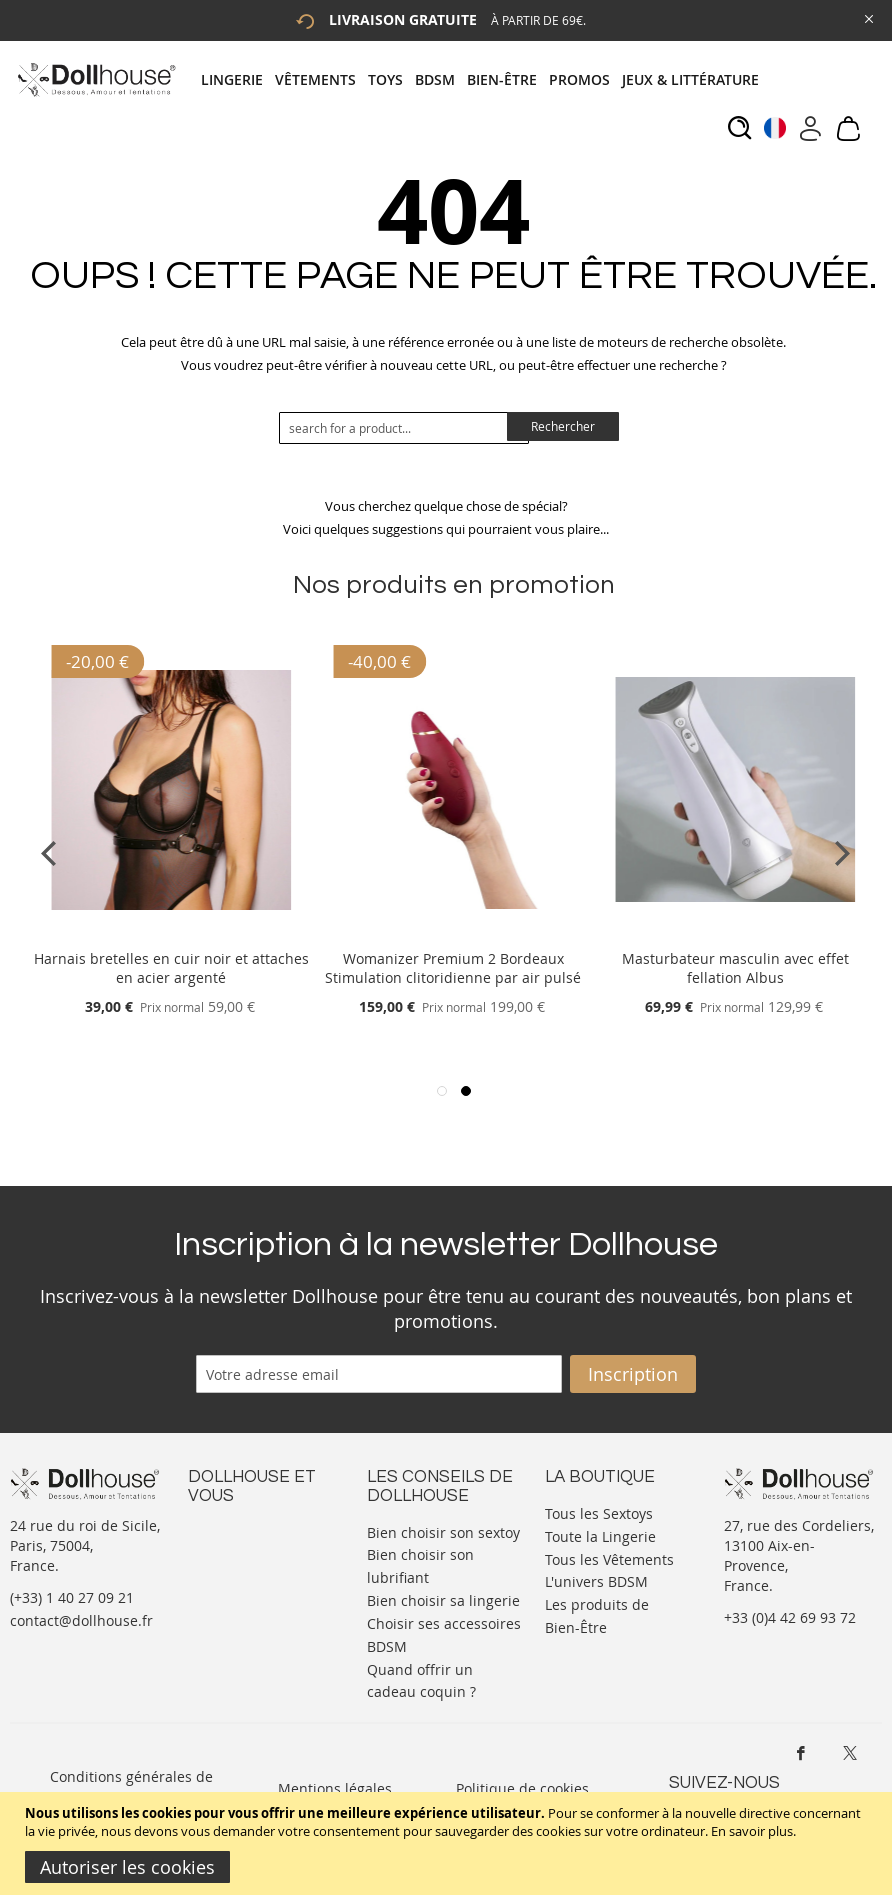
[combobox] (404, 428)
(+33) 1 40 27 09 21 (72, 1597)
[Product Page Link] (171, 934)
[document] (448, 1843)
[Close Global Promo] (867, 17)
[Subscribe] (633, 1374)
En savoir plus (752, 1831)
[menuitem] (238, 79)
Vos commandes (242, 1610)
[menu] (486, 79)
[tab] (486, 79)
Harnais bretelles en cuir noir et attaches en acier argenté (171, 968)
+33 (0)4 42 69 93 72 (790, 1617)
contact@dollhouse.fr (81, 1620)
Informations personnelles (231, 1580)
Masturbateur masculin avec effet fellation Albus (735, 968)
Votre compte (232, 1550)
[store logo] (95, 79)
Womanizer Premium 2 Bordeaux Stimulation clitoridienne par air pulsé (453, 968)
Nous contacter (239, 1530)
